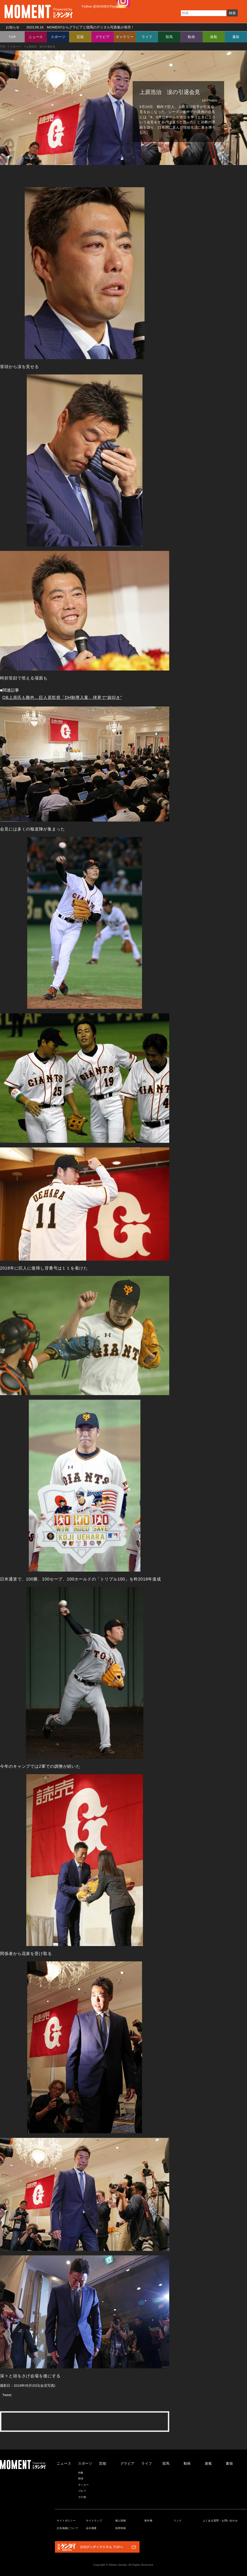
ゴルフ (82, 2490)
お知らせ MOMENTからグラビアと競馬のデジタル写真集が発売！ (68, 27)
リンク (178, 2520)
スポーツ (58, 37)
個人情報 (120, 2520)
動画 (191, 37)
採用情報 (120, 2528)
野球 (81, 2478)
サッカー (83, 2484)
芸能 (80, 37)
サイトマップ (94, 2520)
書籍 (236, 37)
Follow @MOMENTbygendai (103, 6)
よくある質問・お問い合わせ (220, 2520)
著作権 (148, 2520)
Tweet (6, 2395)
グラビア (102, 37)
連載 (213, 37)
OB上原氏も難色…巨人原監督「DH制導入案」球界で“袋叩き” (62, 697)
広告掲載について (67, 2528)
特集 (81, 2472)
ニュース (36, 37)
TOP (12, 37)
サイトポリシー (66, 2520)
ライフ (147, 37)
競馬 (169, 37)
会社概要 (91, 2528)
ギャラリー (125, 37)
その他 (82, 2497)
